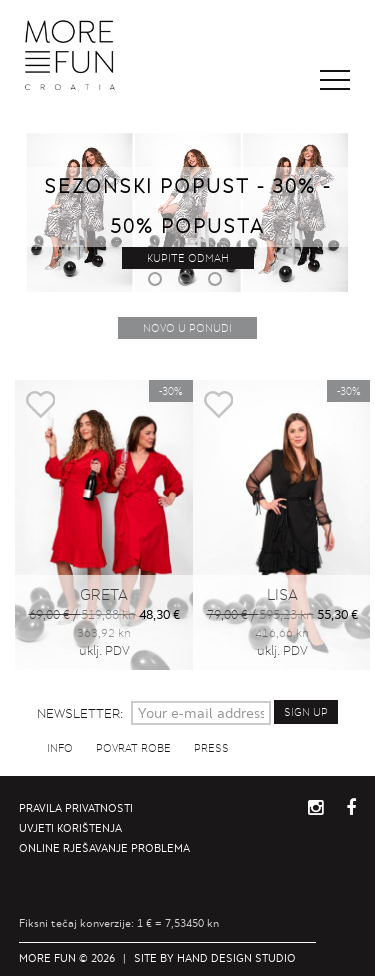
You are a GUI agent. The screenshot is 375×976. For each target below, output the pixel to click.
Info (60, 748)
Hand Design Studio (236, 958)
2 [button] (188, 282)
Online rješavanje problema (104, 848)
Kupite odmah (188, 258)
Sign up (306, 712)
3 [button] (218, 282)
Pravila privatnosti (76, 808)
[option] (104, 535)
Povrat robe (133, 748)
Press (211, 748)
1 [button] (158, 282)
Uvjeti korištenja (70, 828)
